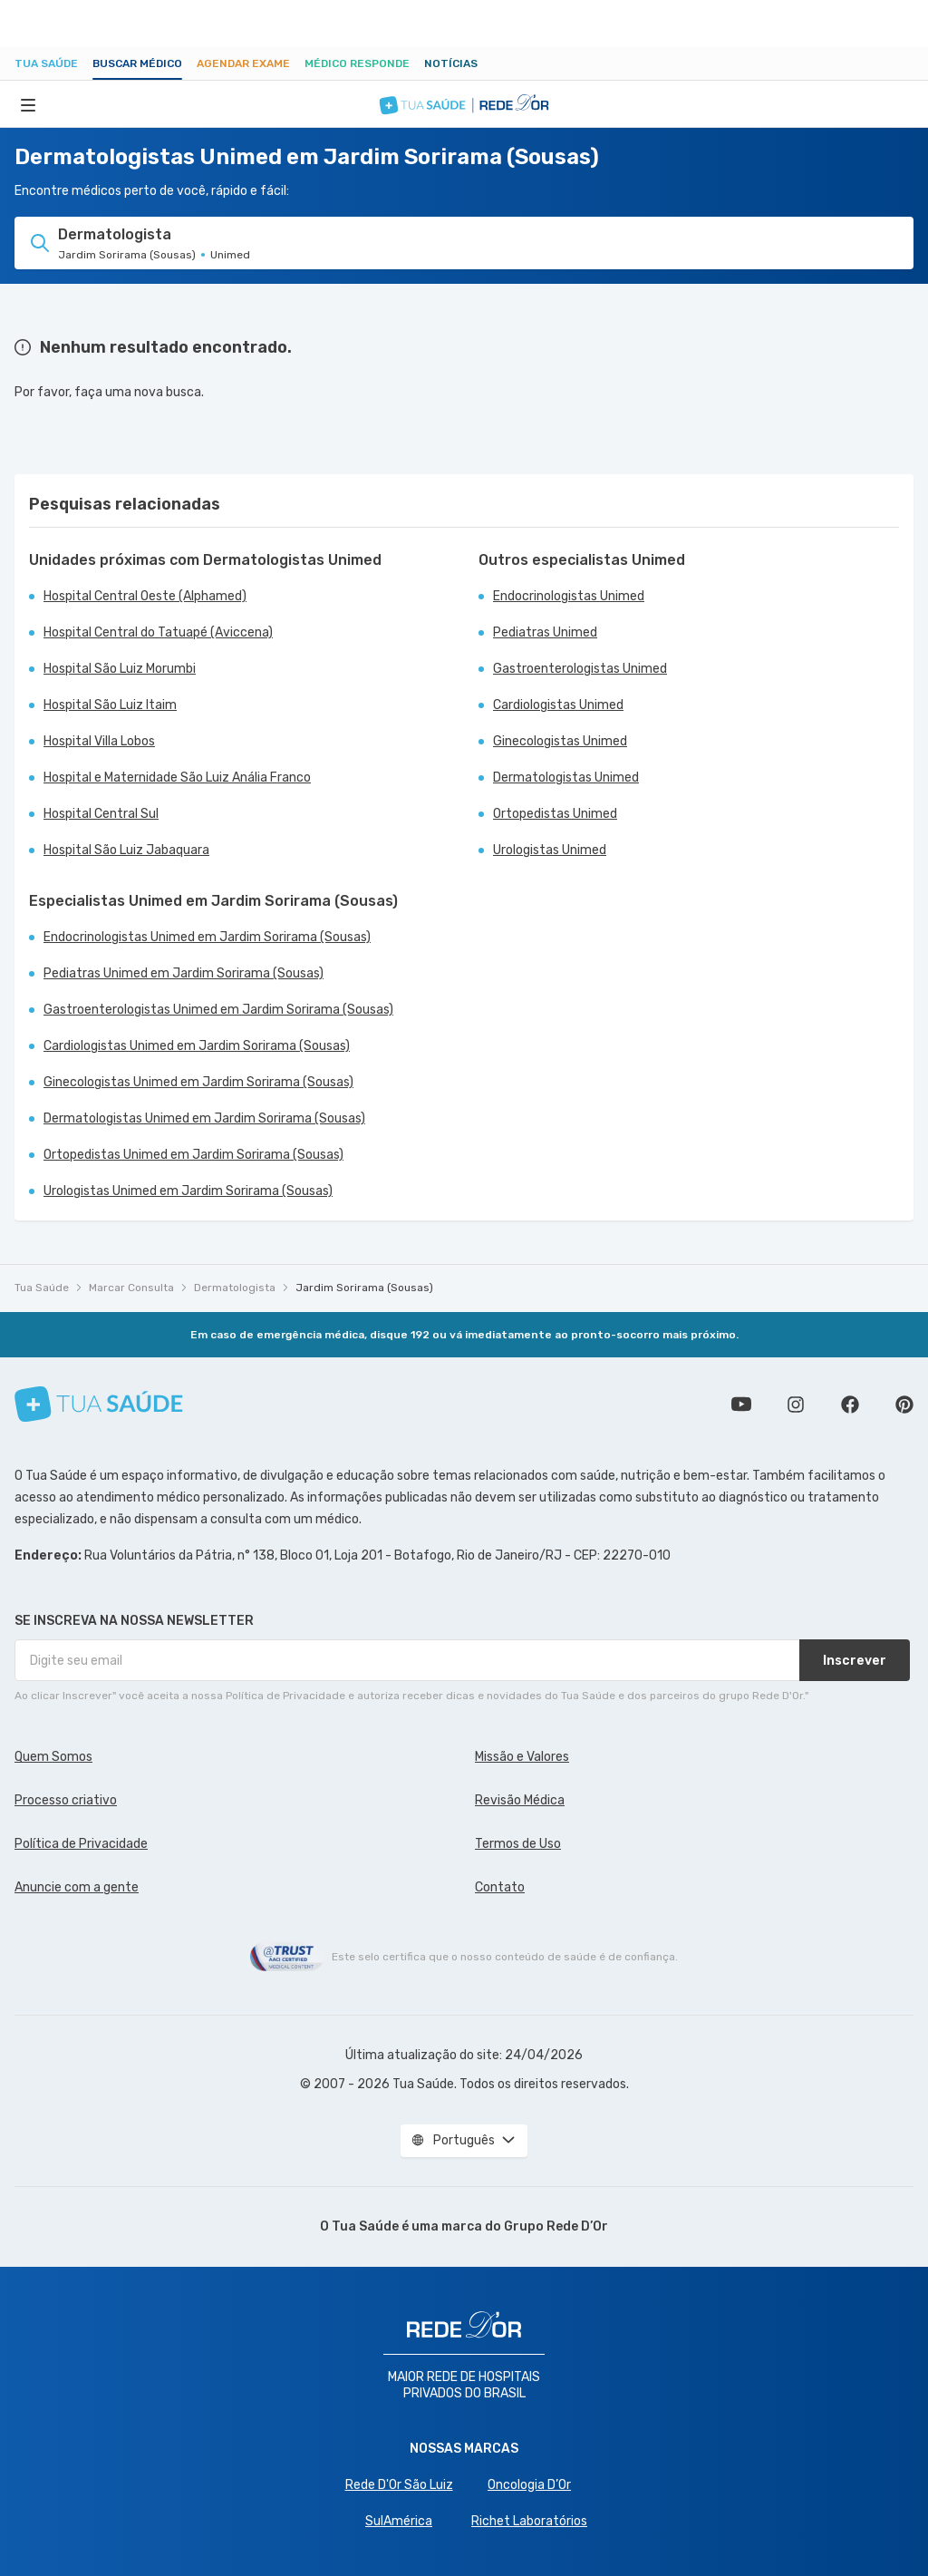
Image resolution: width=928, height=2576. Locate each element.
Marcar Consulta (131, 1287)
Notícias (451, 63)
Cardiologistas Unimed (558, 705)
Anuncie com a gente (76, 1887)
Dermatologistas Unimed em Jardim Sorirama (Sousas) (204, 1118)
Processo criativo (65, 1800)
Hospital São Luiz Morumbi (120, 668)
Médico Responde (357, 63)
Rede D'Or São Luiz (399, 2485)
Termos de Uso (518, 1844)
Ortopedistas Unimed (555, 813)
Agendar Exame (243, 63)
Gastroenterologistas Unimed (580, 668)
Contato (500, 1887)
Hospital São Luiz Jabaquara (126, 850)
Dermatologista (235, 1287)
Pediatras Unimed (545, 632)
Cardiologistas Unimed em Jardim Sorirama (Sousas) (197, 1046)
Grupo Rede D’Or (556, 2226)
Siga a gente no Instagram (796, 1404)
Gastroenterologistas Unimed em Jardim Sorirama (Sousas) (218, 1009)
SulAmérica (398, 2521)
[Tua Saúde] (98, 1404)
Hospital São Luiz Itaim (110, 705)
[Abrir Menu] (28, 104)
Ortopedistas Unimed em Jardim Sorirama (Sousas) (193, 1154)
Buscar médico (137, 63)
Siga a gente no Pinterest (904, 1404)
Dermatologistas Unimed (566, 777)
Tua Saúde (46, 63)
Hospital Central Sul (101, 813)
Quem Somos (53, 1756)
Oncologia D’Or (529, 2485)
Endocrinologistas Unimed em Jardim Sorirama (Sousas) (207, 937)
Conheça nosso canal (741, 1404)
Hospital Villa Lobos (99, 741)
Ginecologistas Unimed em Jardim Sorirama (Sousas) (198, 1082)
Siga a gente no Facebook (850, 1404)
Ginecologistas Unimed (560, 741)
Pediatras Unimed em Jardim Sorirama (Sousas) (184, 973)
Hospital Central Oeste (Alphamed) (145, 596)
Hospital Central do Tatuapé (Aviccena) (158, 632)
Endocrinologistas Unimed (568, 596)
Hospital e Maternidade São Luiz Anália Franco (177, 777)
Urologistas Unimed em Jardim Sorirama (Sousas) (188, 1191)
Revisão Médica (520, 1800)
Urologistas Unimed (549, 850)
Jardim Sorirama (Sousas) (364, 1287)
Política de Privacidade (81, 1844)
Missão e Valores (522, 1756)
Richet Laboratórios (529, 2521)
